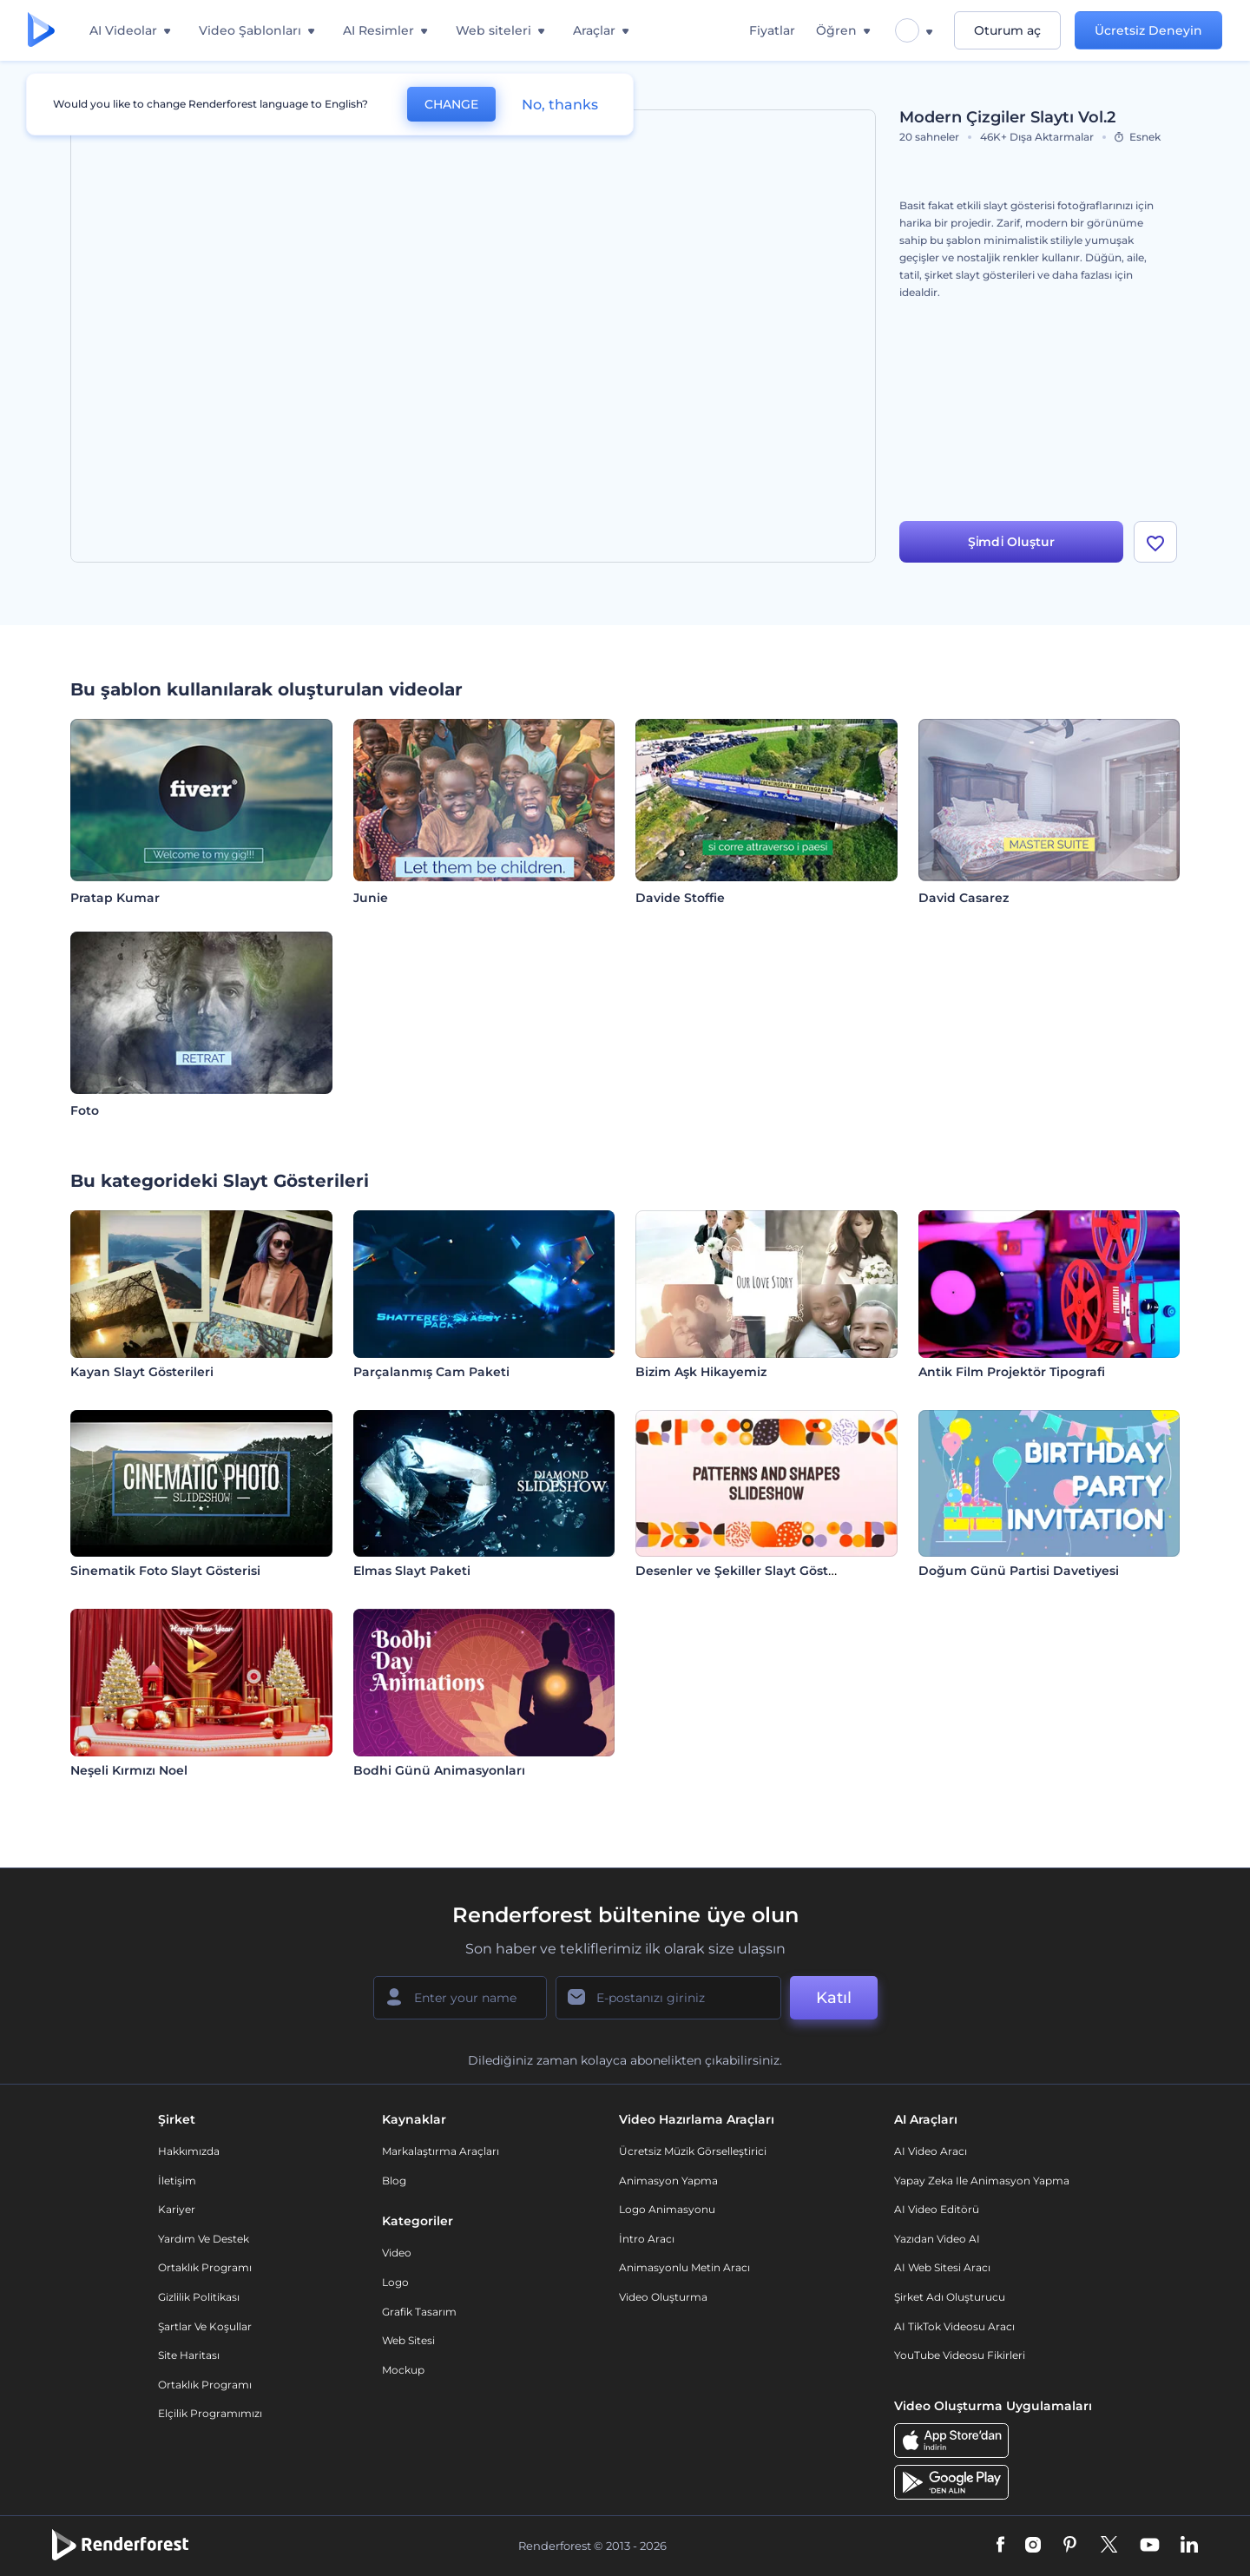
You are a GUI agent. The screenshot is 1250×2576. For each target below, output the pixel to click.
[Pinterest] (1070, 2545)
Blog (394, 2180)
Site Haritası (189, 2355)
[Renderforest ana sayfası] (41, 30)
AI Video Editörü (936, 2209)
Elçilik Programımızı (210, 2413)
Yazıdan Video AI (937, 2238)
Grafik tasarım (419, 2311)
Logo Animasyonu (667, 2209)
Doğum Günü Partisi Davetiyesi (1018, 1570)
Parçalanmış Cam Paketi (431, 1372)
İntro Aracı (646, 2238)
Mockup (403, 2369)
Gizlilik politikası (199, 2296)
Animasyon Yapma (668, 2180)
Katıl (834, 1997)
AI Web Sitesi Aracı (942, 2267)
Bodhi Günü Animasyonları (439, 1770)
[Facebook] (1000, 2545)
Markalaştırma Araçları (440, 2151)
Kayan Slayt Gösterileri (142, 1372)
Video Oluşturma (663, 2296)
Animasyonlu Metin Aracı (684, 2267)
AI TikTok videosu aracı (954, 2326)
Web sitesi (408, 2340)
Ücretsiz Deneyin (1148, 30)
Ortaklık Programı (205, 2267)
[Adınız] (460, 1997)
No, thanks (560, 104)
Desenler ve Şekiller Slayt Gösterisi (744, 1570)
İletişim (177, 2180)
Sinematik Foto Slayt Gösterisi (165, 1570)
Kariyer (176, 2209)
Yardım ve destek (203, 2238)
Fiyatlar (772, 30)
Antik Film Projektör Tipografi (1011, 1372)
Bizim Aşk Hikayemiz (700, 1372)
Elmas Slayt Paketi (411, 1570)
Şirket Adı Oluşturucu (949, 2296)
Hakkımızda (189, 2151)
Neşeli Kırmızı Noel (129, 1770)
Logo (395, 2282)
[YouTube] (1150, 2545)
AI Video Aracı (930, 2151)
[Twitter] (1109, 2545)
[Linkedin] (1189, 2545)
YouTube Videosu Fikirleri (959, 2355)
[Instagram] (1033, 2545)
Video (396, 2252)
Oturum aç (1007, 30)
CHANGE (451, 104)
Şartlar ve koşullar (205, 2326)
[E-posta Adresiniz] (668, 1997)
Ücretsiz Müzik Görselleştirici (692, 2151)
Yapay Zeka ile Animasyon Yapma (981, 2180)
